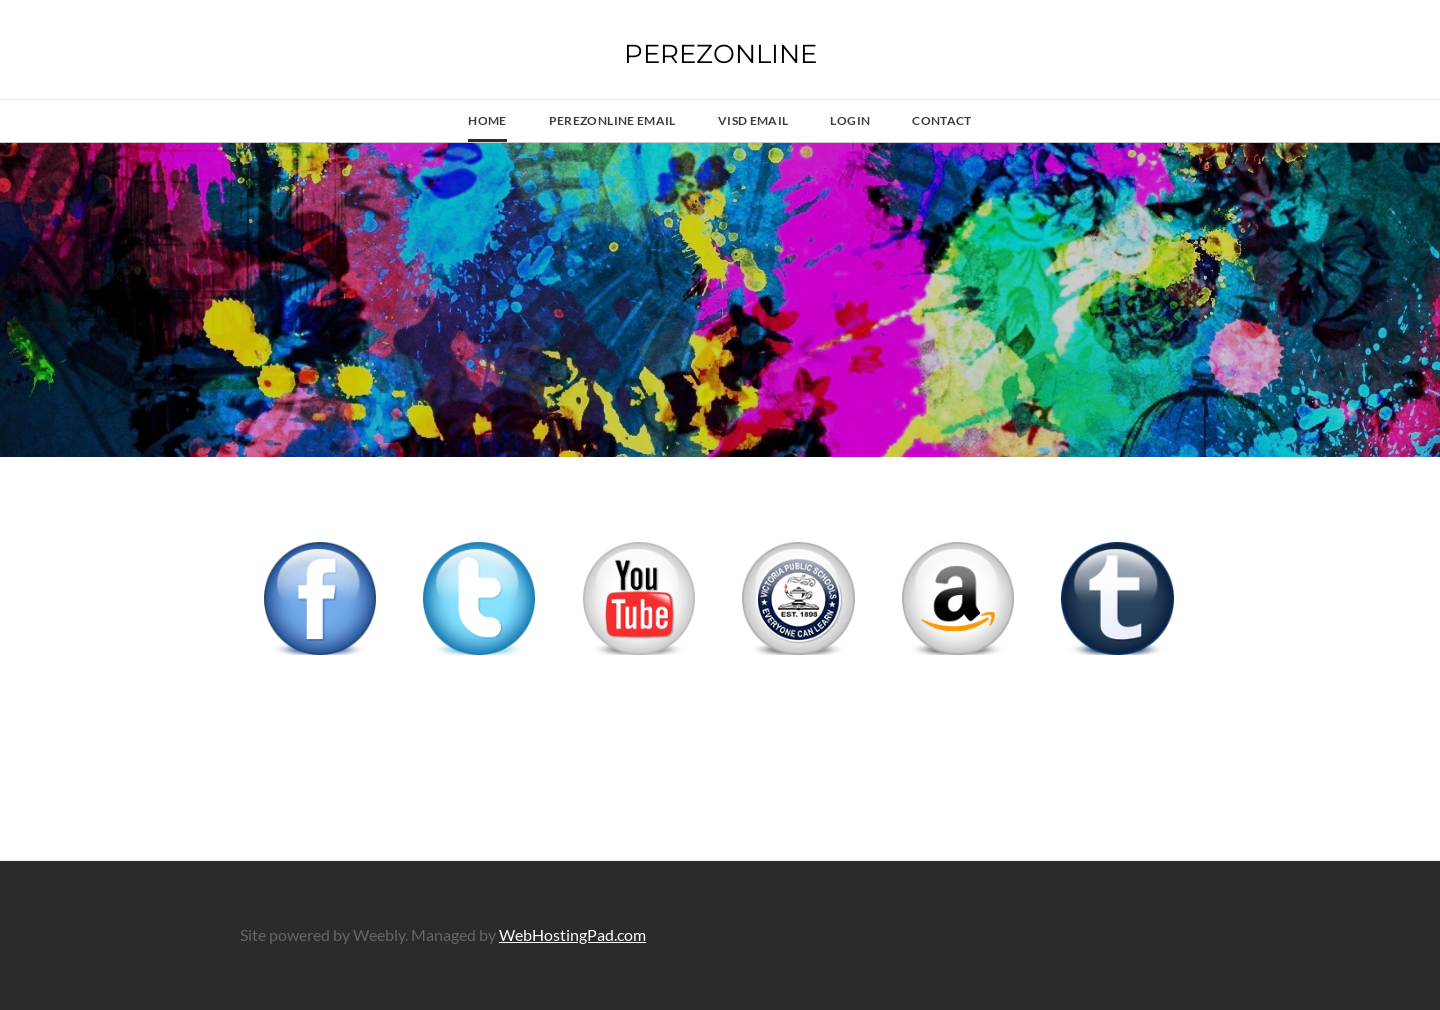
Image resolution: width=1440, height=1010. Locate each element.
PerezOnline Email (612, 120)
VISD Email (753, 120)
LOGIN (850, 120)
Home (487, 120)
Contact (942, 120)
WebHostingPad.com (572, 934)
